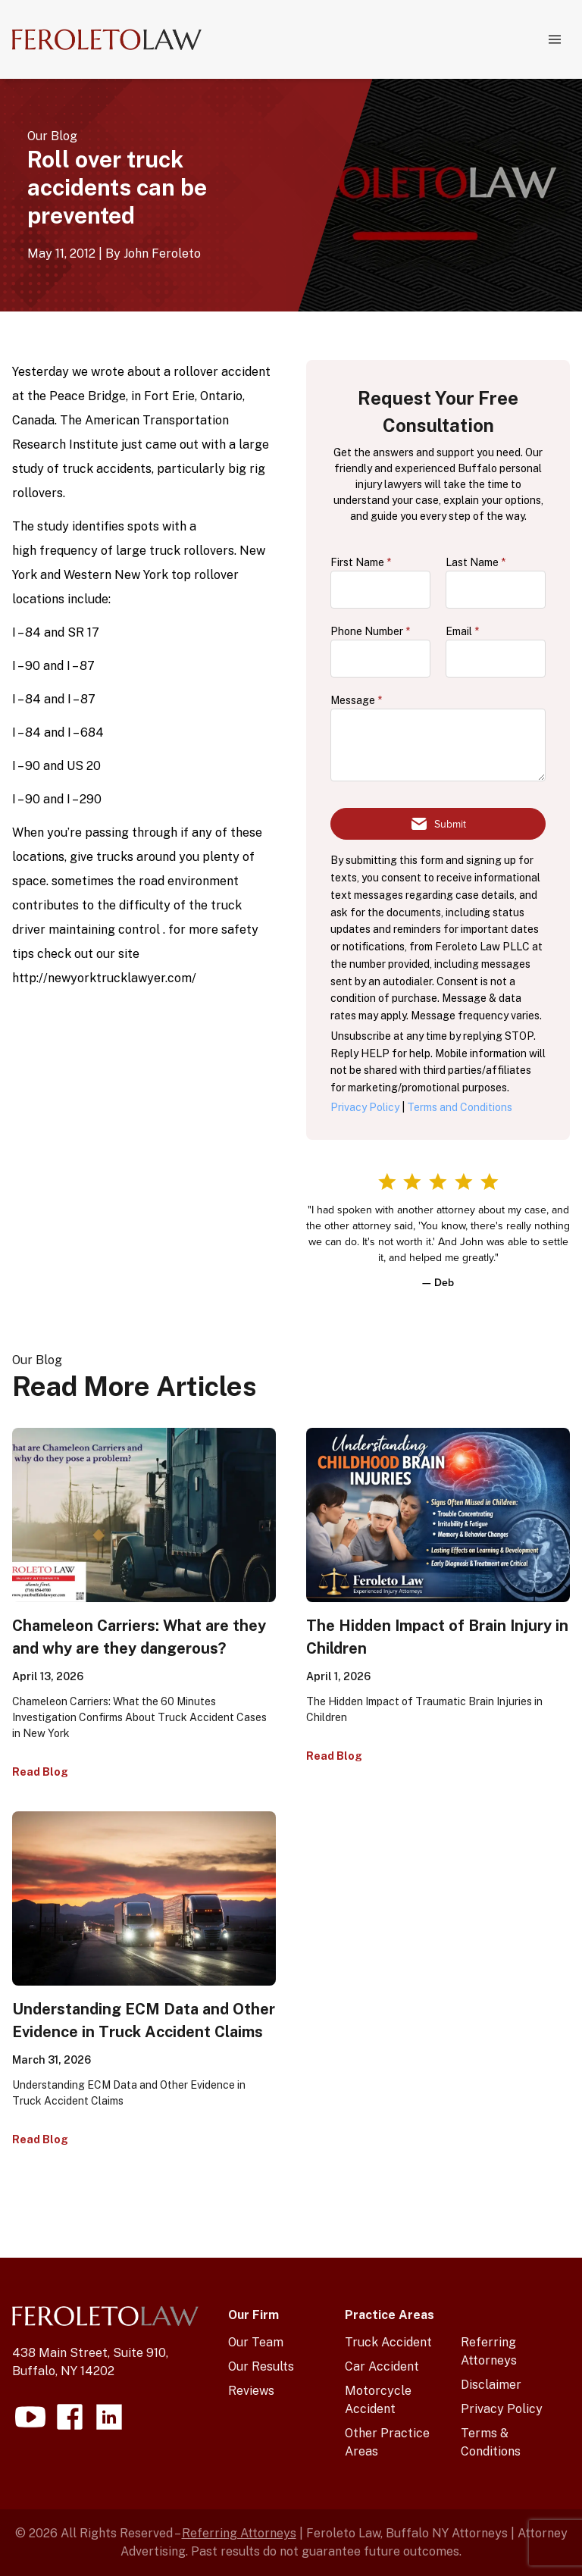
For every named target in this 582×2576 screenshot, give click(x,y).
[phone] (380, 659)
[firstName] (380, 590)
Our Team (255, 2342)
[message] (438, 745)
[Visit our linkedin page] (109, 2417)
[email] (496, 659)
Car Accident (382, 2366)
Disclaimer (491, 2384)
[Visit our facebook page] (70, 2417)
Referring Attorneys (239, 2533)
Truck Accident (388, 2342)
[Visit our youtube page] (30, 2417)
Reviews (251, 2391)
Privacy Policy (364, 1107)
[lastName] (496, 590)
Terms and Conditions (459, 1107)
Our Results (261, 2366)
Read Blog (40, 1772)
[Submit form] (438, 824)
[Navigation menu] (555, 39)
